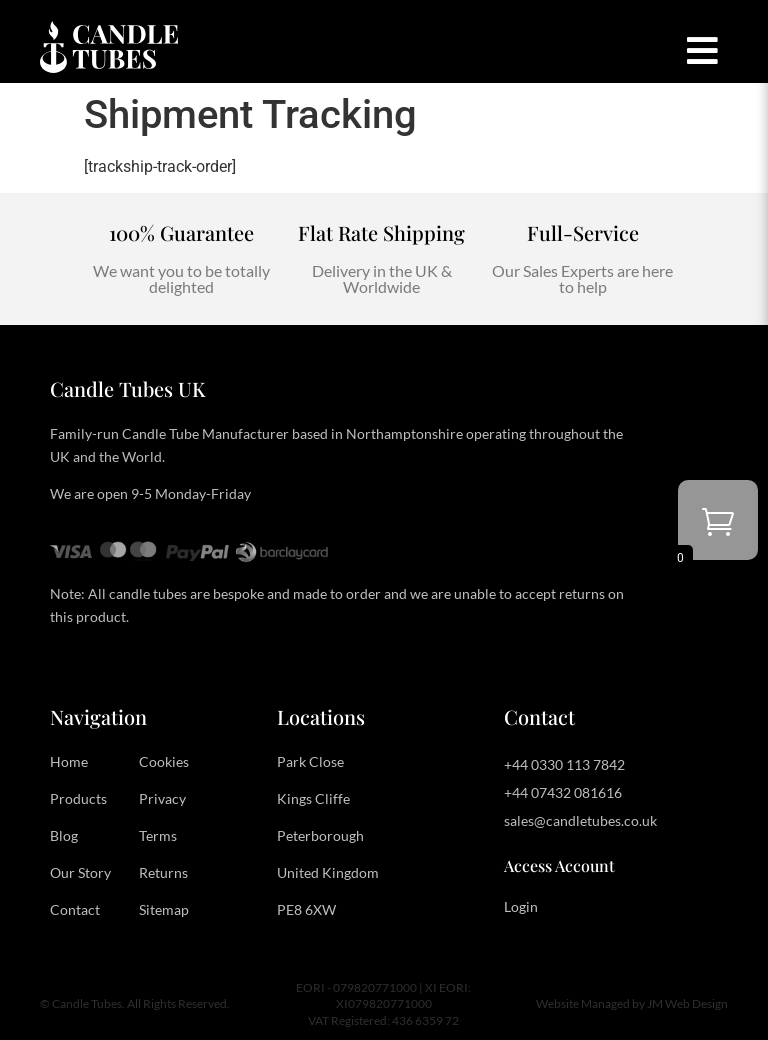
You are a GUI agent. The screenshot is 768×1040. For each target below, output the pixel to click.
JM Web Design (687, 1003)
